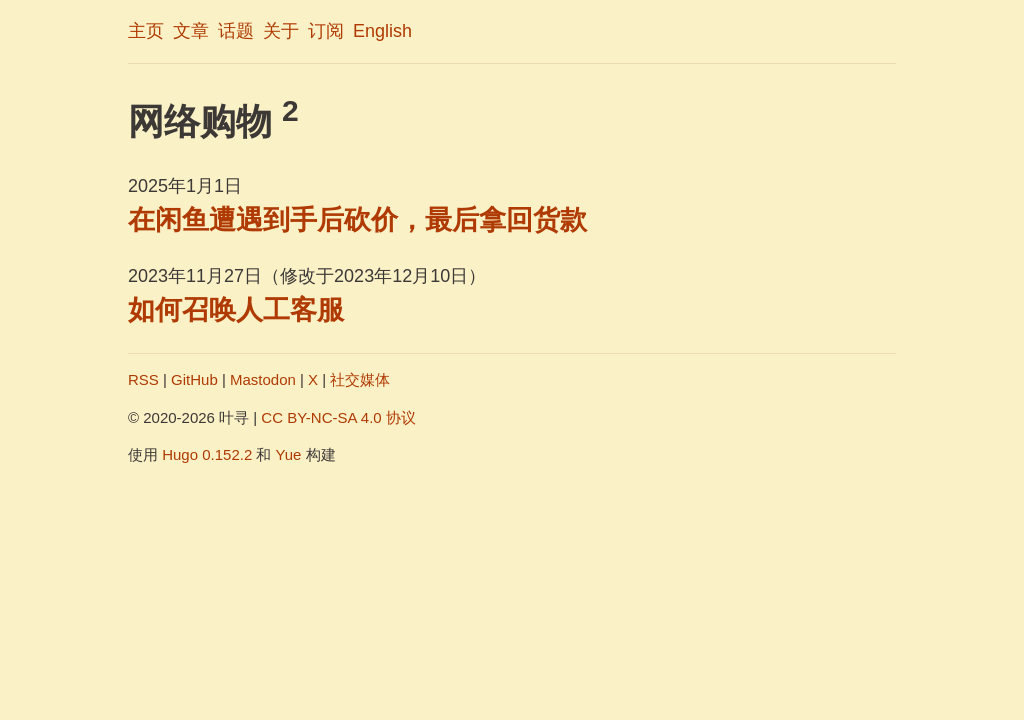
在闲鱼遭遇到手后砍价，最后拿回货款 (357, 220)
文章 (191, 31)
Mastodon (263, 379)
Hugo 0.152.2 (207, 454)
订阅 (326, 31)
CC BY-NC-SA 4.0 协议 (338, 417)
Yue (289, 454)
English (382, 31)
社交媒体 (360, 379)
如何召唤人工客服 (236, 310)
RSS (143, 379)
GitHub (194, 379)
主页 (146, 31)
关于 (281, 31)
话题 (236, 31)
